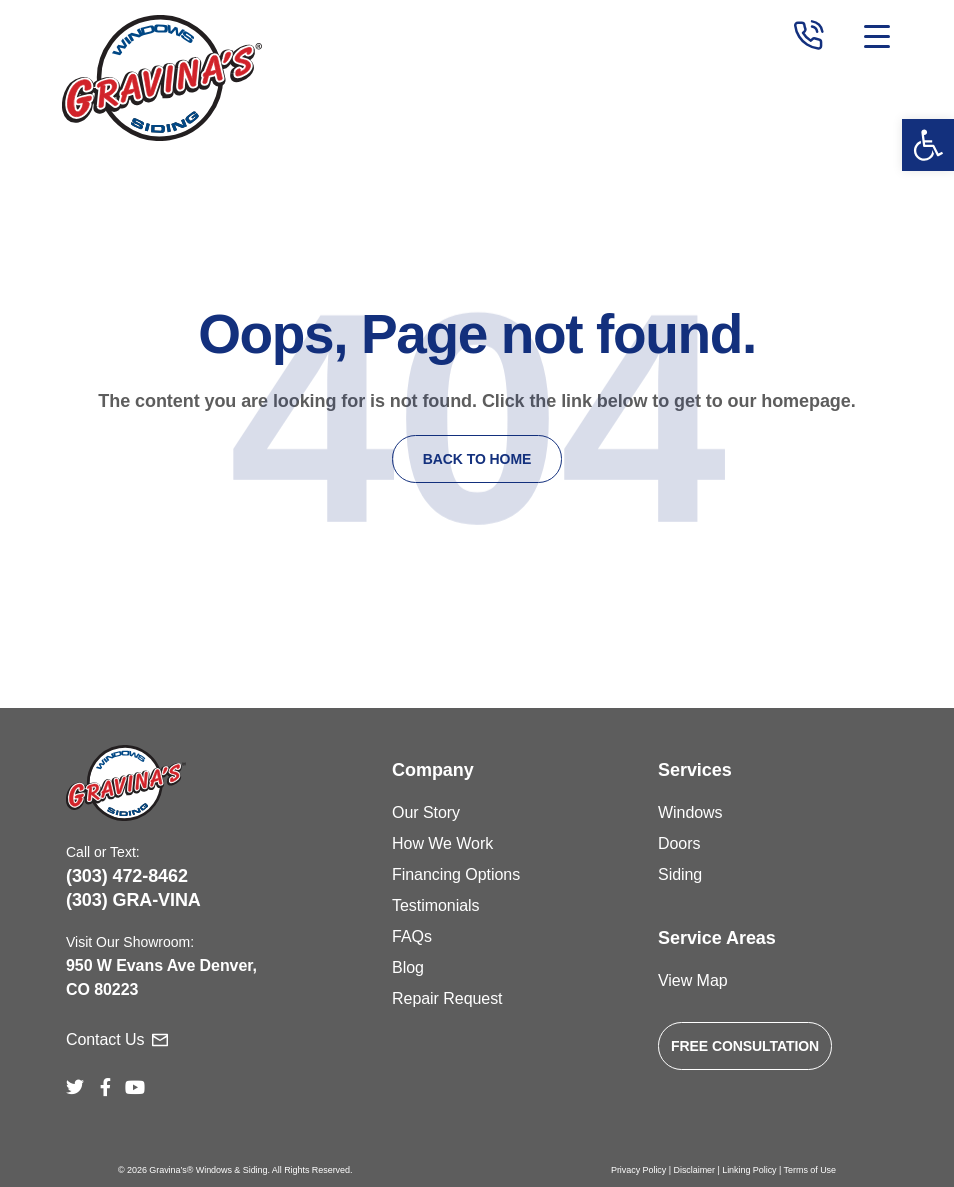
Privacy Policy (638, 1170)
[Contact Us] (160, 1040)
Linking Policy (749, 1170)
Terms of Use (810, 1170)
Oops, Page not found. (477, 334)
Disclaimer (694, 1170)
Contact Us (105, 1039)
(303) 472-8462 (127, 876)
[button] (928, 145)
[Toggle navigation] (875, 37)
